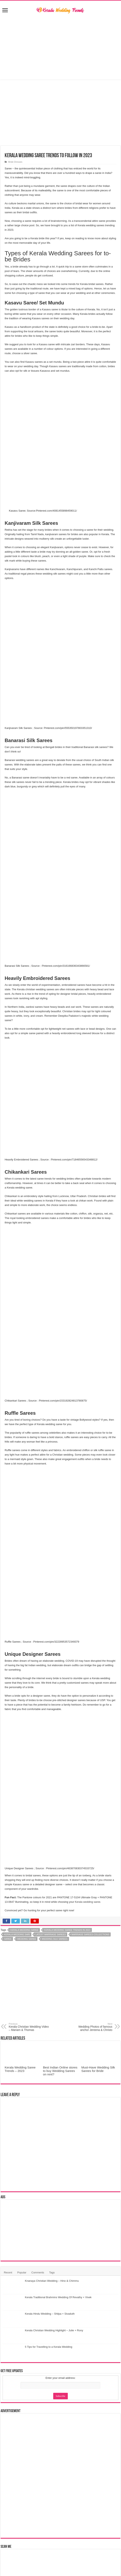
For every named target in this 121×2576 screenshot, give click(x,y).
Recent (8, 2272)
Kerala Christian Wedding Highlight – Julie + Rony (54, 2330)
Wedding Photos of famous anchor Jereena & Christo (91, 2027)
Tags (52, 2272)
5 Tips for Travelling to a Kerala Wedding (48, 2346)
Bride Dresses (15, 162)
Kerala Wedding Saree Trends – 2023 (20, 2069)
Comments (37, 2272)
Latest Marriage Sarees (50, 1934)
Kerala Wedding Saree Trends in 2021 (67, 1930)
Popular (21, 2272)
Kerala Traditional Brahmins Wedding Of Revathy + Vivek (58, 2297)
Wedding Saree (26, 1939)
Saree (8, 1939)
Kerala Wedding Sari (17, 1934)
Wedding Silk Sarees (55, 1939)
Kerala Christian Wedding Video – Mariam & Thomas (29, 2027)
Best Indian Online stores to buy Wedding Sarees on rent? (60, 2071)
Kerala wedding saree (87, 1901)
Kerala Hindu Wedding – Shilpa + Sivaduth (50, 2313)
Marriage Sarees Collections (90, 1934)
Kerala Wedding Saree (24, 1930)
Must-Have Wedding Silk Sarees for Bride (98, 2069)
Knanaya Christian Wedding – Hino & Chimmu (52, 2280)
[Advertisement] (60, 47)
